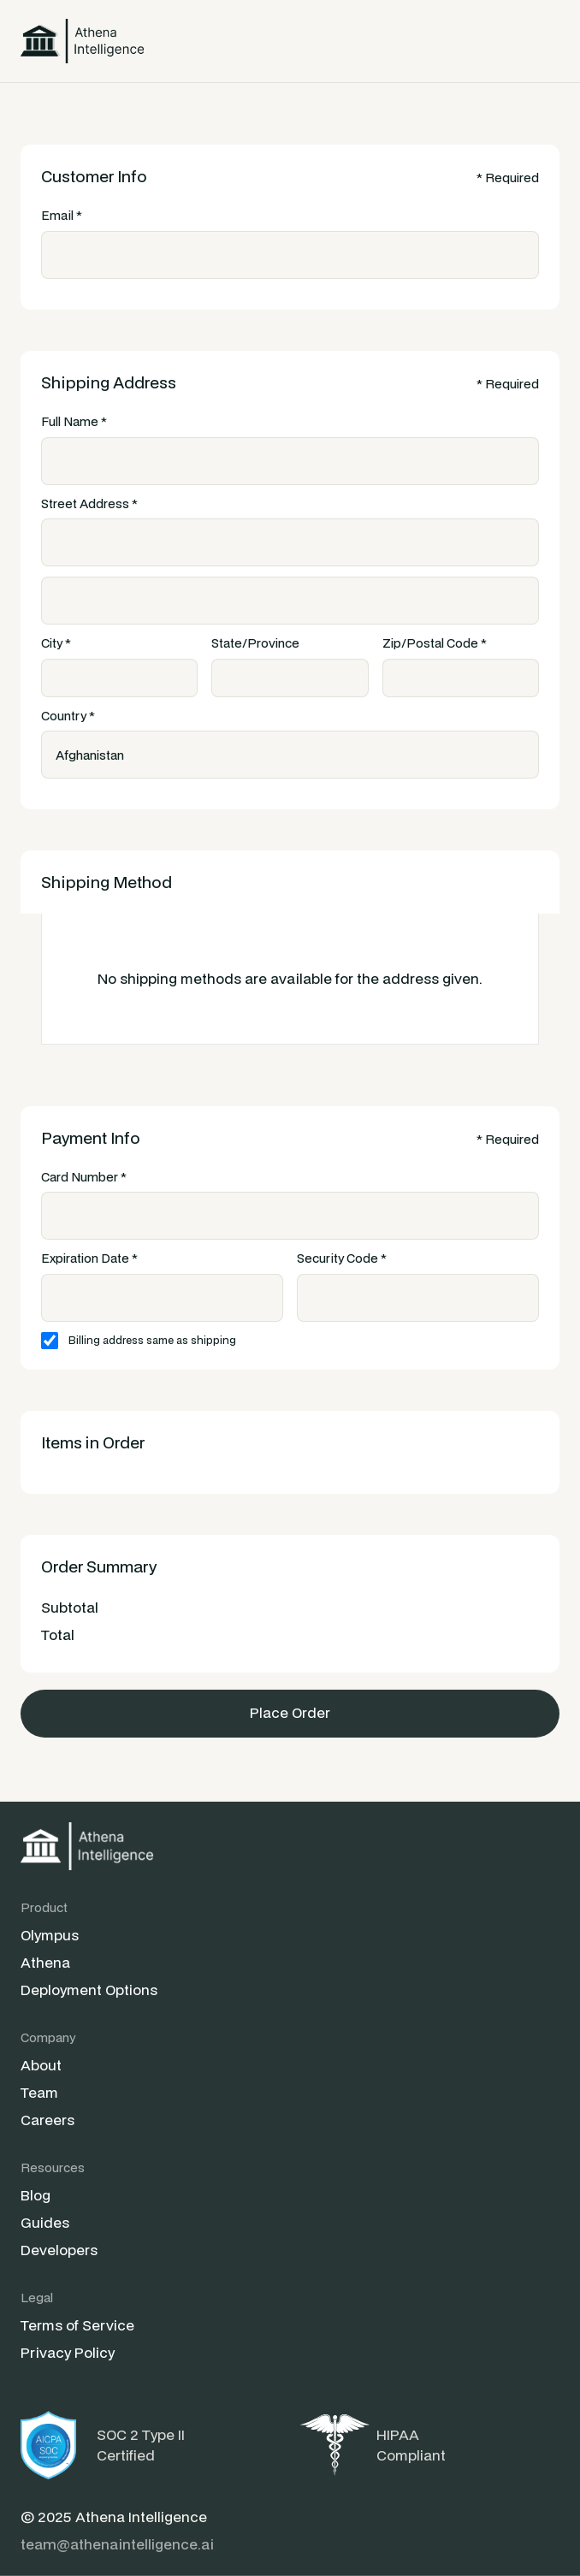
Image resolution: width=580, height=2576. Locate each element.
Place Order (290, 1712)
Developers (59, 2249)
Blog (35, 2195)
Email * (61, 215)
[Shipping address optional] (290, 601)
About (41, 2065)
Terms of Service (77, 2325)
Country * (68, 716)
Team (39, 2092)
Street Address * (89, 503)
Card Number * (84, 1177)
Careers (47, 2119)
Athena (45, 1962)
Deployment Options (89, 1989)
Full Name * (74, 421)
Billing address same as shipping (152, 1340)
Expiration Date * (89, 1258)
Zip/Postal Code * (434, 643)
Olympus (50, 1935)
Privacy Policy (68, 2352)
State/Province (255, 643)
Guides (45, 2222)
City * (56, 643)
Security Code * (342, 1258)
